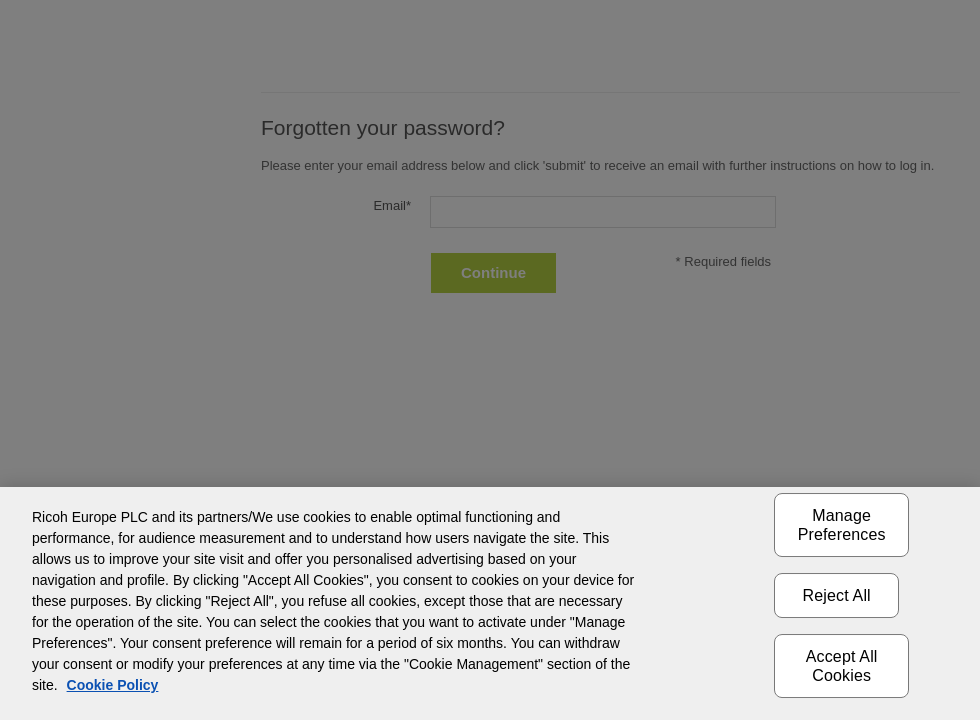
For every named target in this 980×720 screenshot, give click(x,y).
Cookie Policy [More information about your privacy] (113, 685)
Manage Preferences (842, 525)
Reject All (837, 595)
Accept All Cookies (842, 666)
